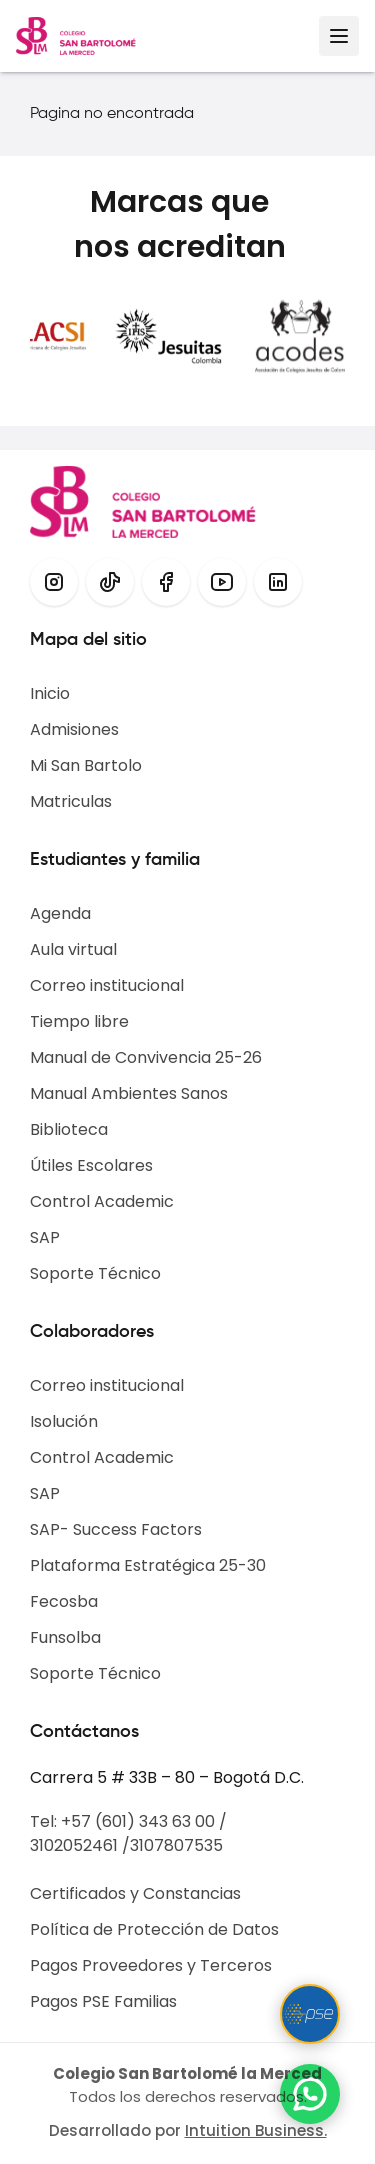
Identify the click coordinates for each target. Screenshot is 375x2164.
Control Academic (102, 1201)
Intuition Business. (256, 2130)
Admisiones (74, 729)
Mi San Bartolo (86, 765)
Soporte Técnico (95, 1273)
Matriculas (71, 801)
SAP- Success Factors (116, 1529)
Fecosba (64, 1601)
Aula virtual (73, 949)
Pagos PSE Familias (103, 2001)
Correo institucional (107, 985)
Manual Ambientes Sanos (129, 1093)
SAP (45, 1237)
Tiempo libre (79, 1021)
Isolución (64, 1421)
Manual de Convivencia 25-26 (146, 1057)
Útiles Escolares (91, 1165)
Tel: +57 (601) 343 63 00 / (128, 1821)
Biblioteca (69, 1129)
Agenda (60, 913)
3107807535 (176, 1845)
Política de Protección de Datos (154, 1929)
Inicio (50, 693)
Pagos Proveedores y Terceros (151, 1965)
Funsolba (65, 1637)
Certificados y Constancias (135, 1893)
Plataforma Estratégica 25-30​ (148, 1565)
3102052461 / (80, 1845)
